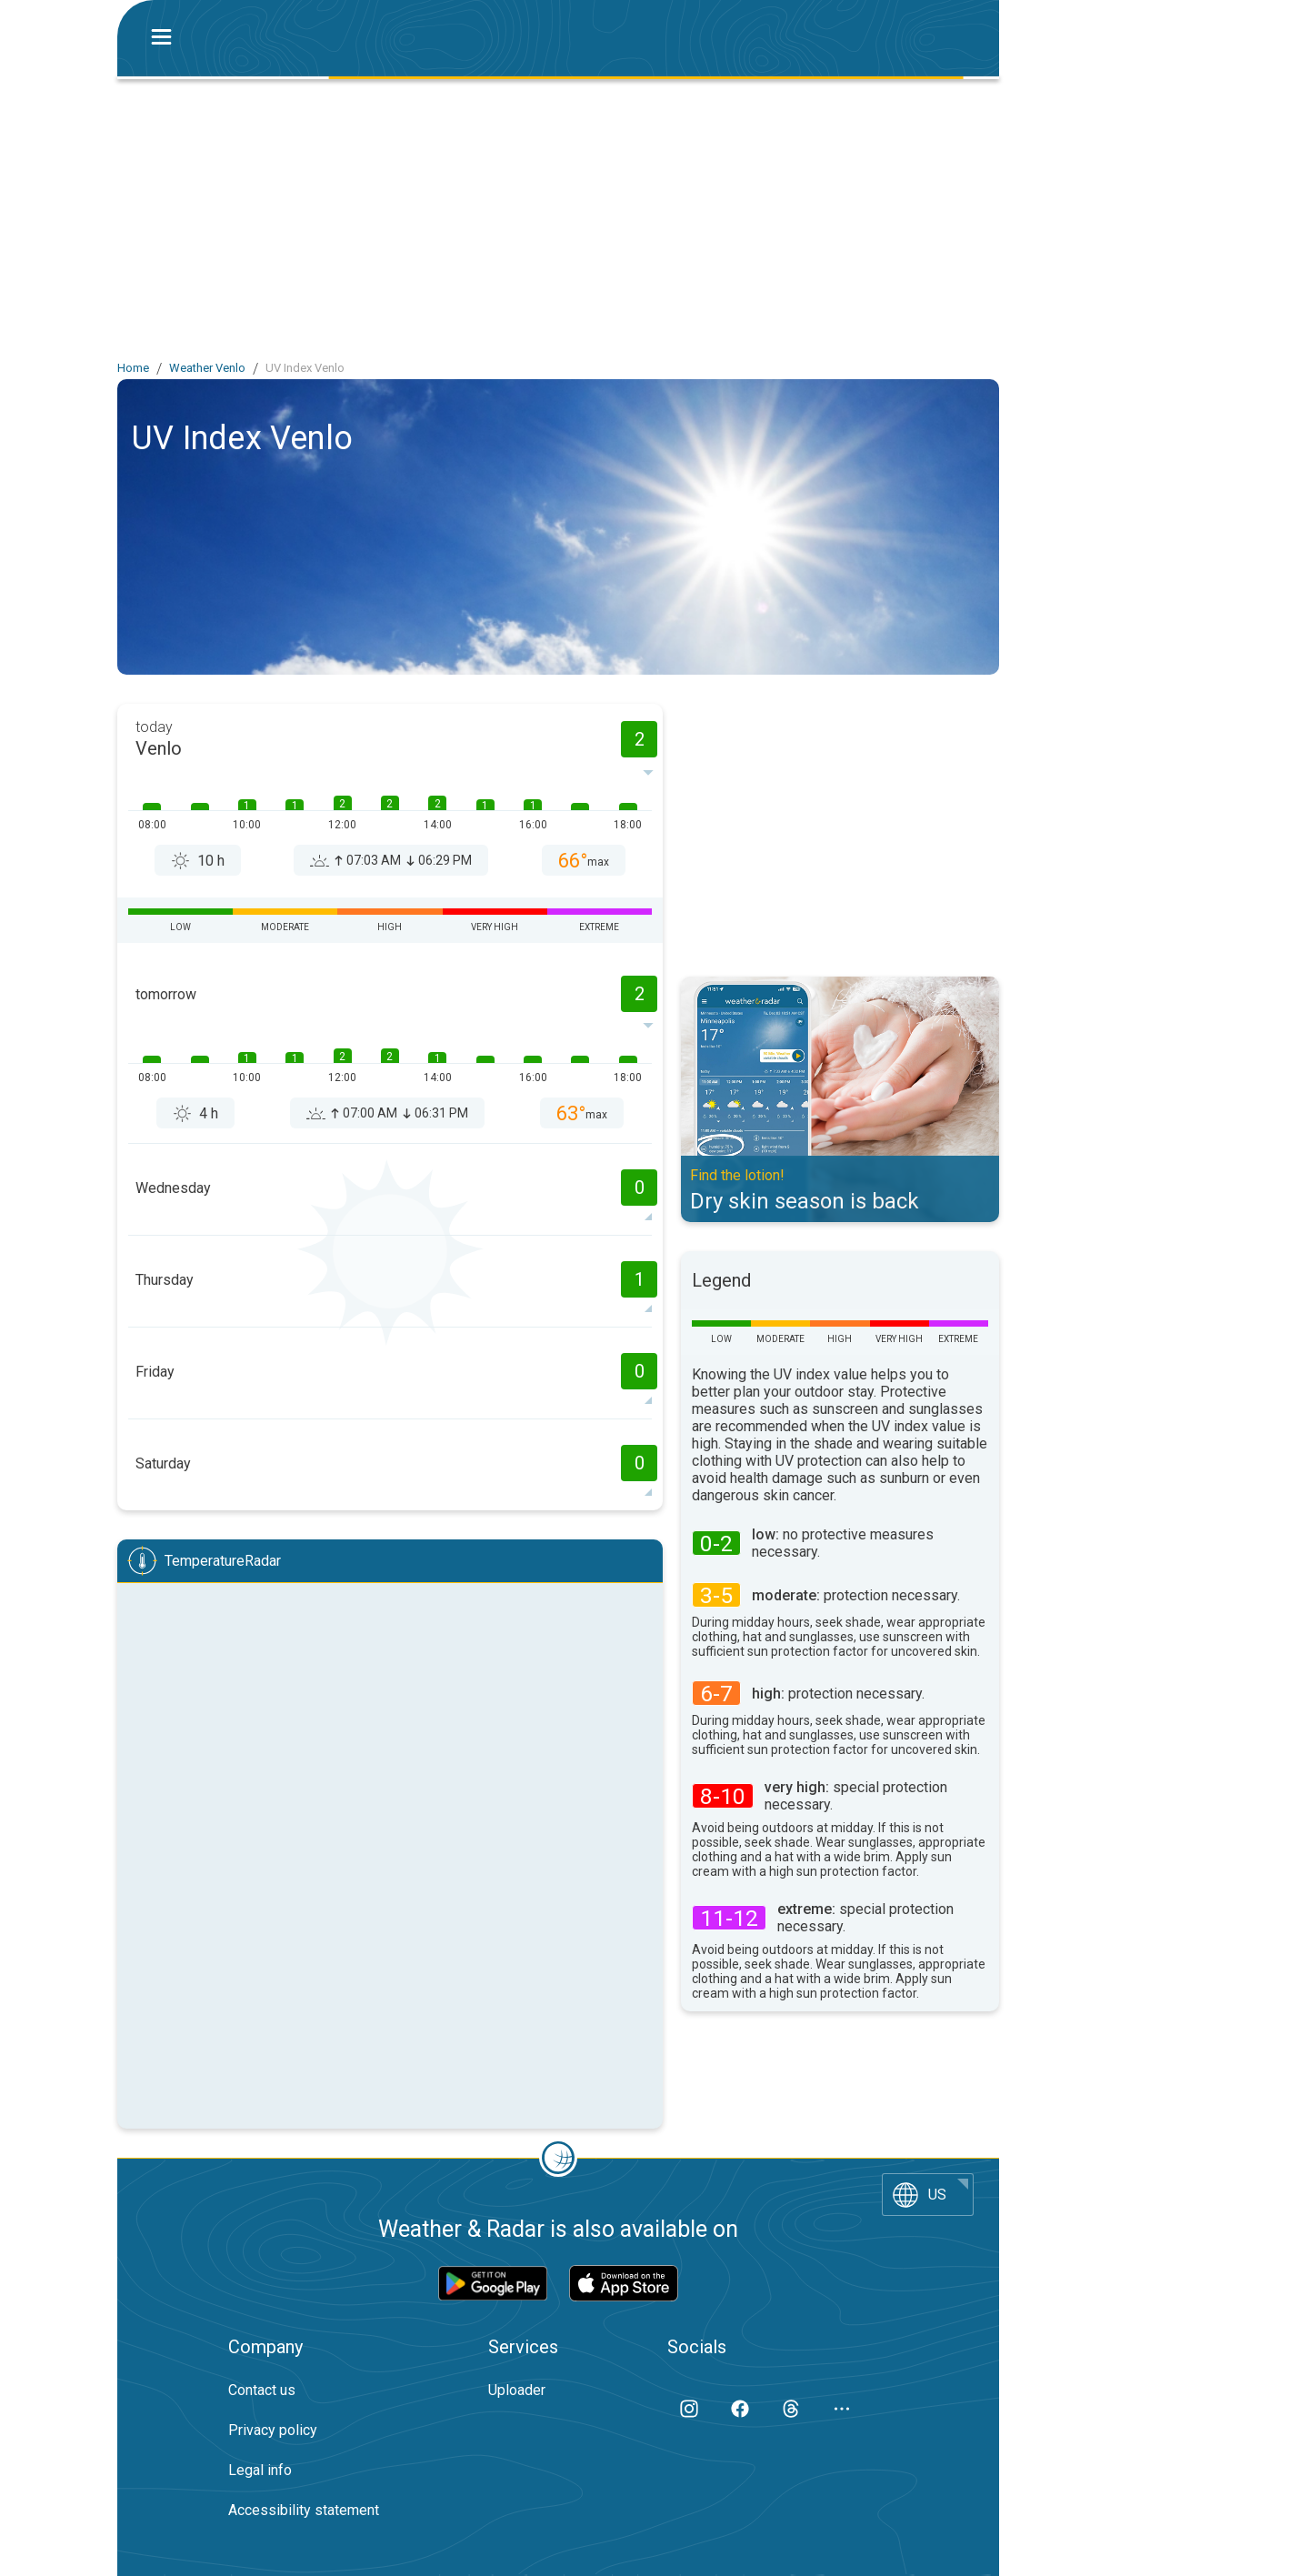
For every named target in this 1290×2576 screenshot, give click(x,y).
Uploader (516, 2390)
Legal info (260, 2470)
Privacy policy (272, 2430)
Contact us (261, 2390)
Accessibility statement (303, 2510)
